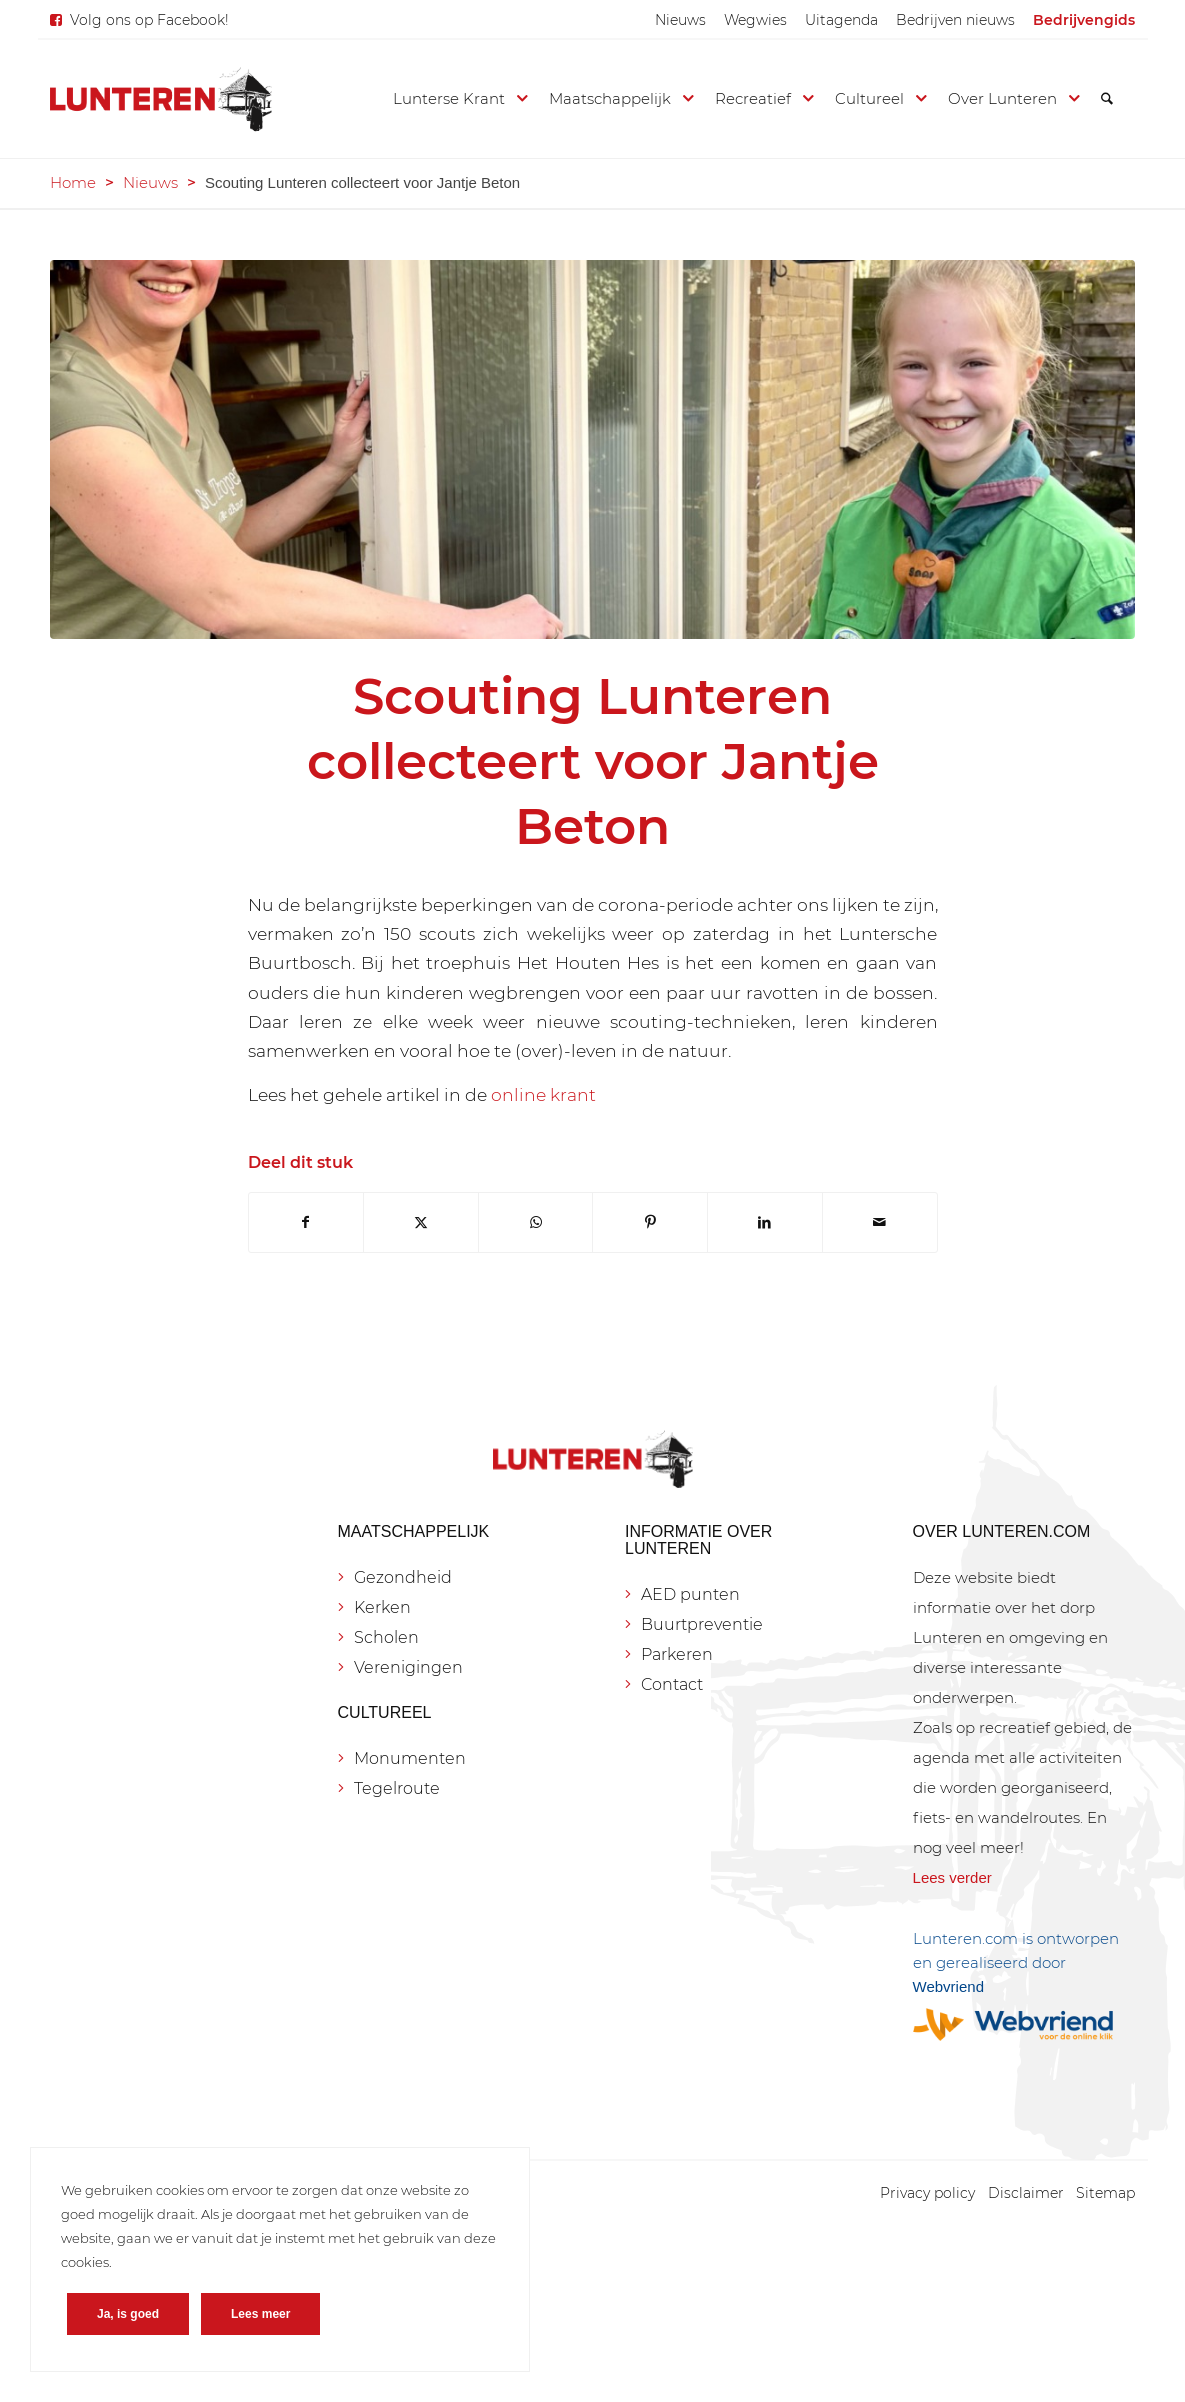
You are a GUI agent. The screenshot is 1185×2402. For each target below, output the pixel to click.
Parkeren (677, 1654)
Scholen (386, 1637)
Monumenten (410, 1758)
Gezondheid (403, 1577)
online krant (543, 1094)
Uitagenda (841, 20)
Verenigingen (408, 1667)
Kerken (382, 1607)
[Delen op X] (421, 1222)
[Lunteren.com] (161, 99)
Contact (672, 1684)
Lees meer (260, 2314)
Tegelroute (397, 1788)
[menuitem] (680, 20)
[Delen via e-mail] (880, 1222)
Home (73, 182)
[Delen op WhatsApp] (536, 1222)
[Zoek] (1107, 99)
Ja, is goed (128, 2314)
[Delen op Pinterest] (650, 1222)
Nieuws (680, 20)
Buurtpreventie (702, 1624)
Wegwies (755, 20)
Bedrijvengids (1084, 20)
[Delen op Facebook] (306, 1222)
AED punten (690, 1594)
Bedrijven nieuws (955, 20)
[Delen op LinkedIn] (765, 1222)
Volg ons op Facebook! (149, 20)
